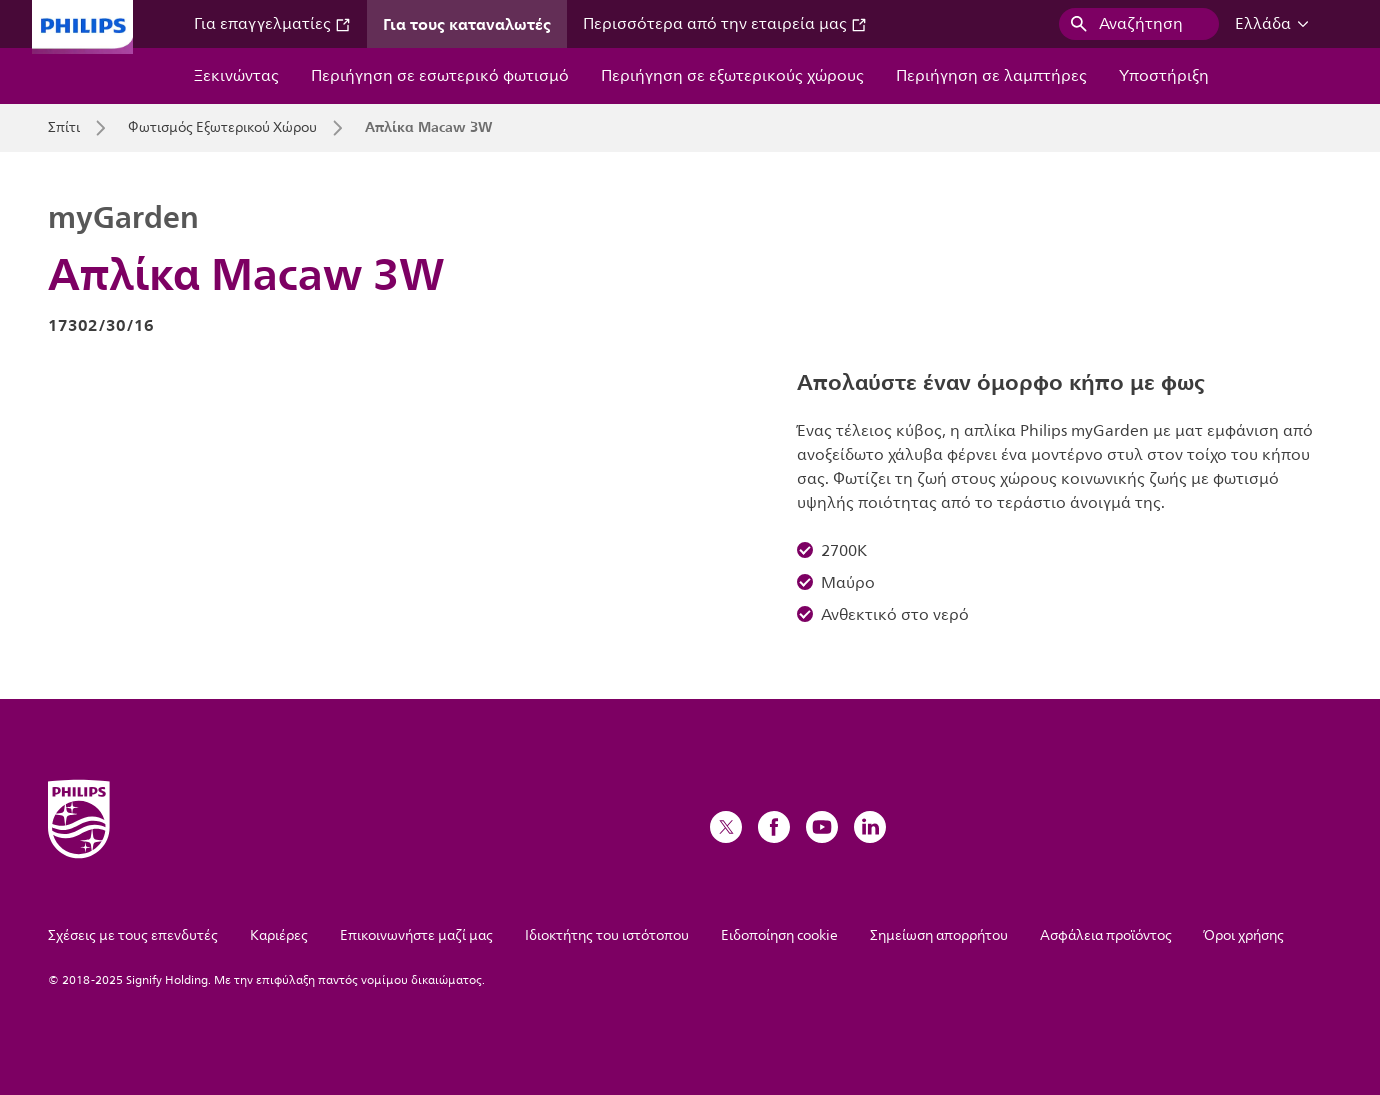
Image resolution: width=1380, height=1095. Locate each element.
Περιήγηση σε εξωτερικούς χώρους (732, 76)
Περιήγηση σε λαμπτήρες (991, 76)
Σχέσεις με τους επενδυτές (133, 935)
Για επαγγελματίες (272, 24)
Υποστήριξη (1164, 76)
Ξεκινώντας (236, 76)
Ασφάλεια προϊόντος (1106, 935)
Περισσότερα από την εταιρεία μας (725, 24)
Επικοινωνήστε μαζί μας (416, 935)
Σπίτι (64, 128)
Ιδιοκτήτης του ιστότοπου (607, 935)
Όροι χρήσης (1244, 935)
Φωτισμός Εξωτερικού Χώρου (222, 128)
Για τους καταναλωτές (467, 24)
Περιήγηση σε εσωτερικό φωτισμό (440, 76)
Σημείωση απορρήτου (939, 935)
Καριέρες (279, 935)
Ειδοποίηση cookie (779, 935)
